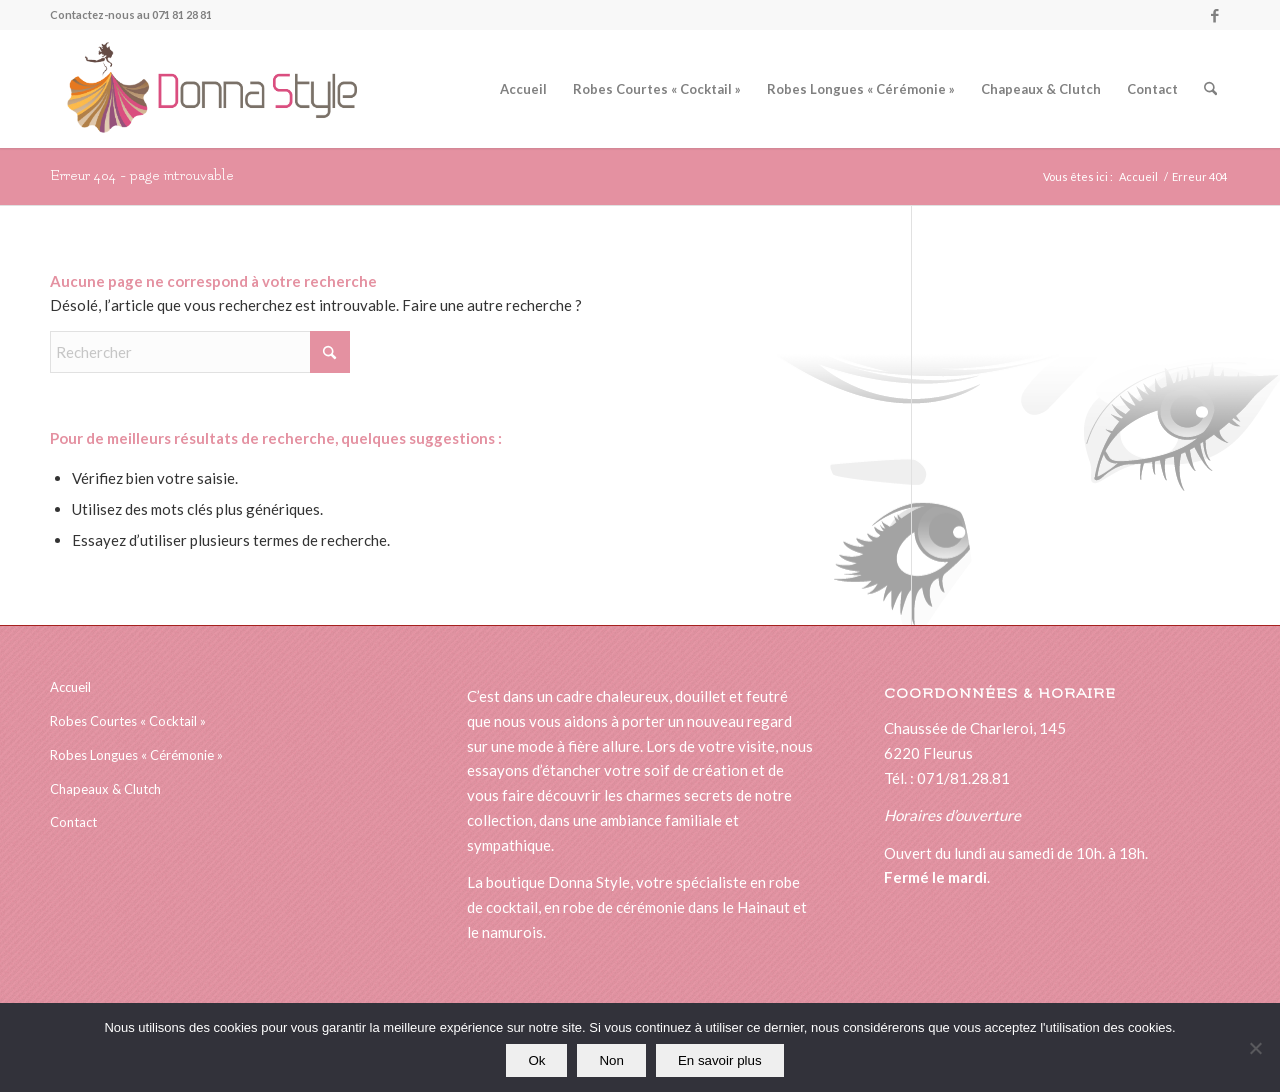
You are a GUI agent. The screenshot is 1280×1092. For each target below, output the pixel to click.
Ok (536, 1060)
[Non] (1255, 1048)
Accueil (70, 687)
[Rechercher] (1210, 89)
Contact (73, 822)
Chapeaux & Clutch (105, 789)
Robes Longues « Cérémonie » (136, 755)
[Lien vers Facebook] (1215, 15)
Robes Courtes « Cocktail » (128, 721)
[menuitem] (523, 89)
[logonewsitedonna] (203, 89)
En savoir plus (720, 1060)
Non (611, 1060)
